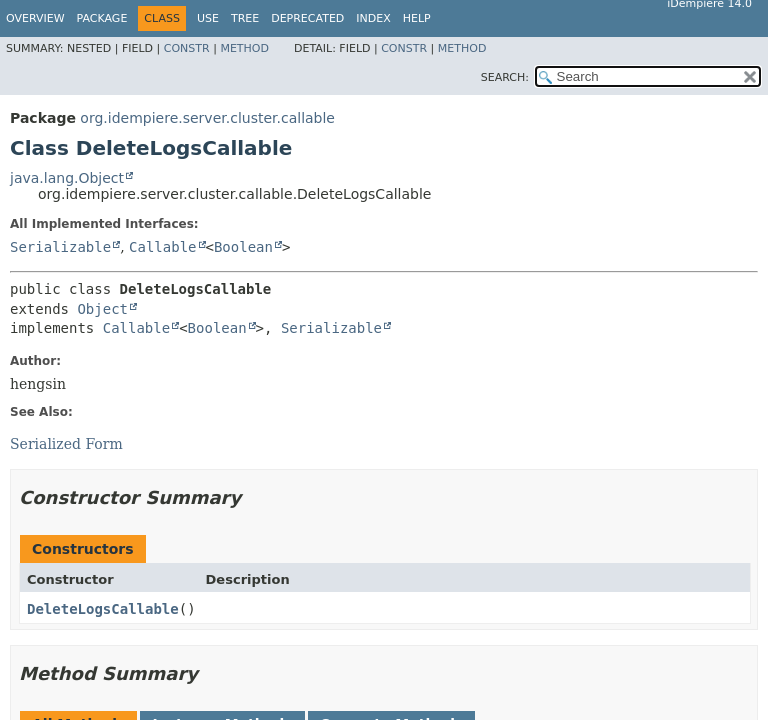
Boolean (243, 247)
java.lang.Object (67, 178)
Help (417, 18)
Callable (162, 247)
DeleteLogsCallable (103, 609)
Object (102, 309)
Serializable (60, 247)
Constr (187, 48)
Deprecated (307, 18)
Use (208, 18)
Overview (35, 18)
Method (244, 48)
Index (373, 18)
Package (102, 18)
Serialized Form (66, 444)
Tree (245, 18)
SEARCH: (505, 77)
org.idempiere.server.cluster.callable (207, 118)
